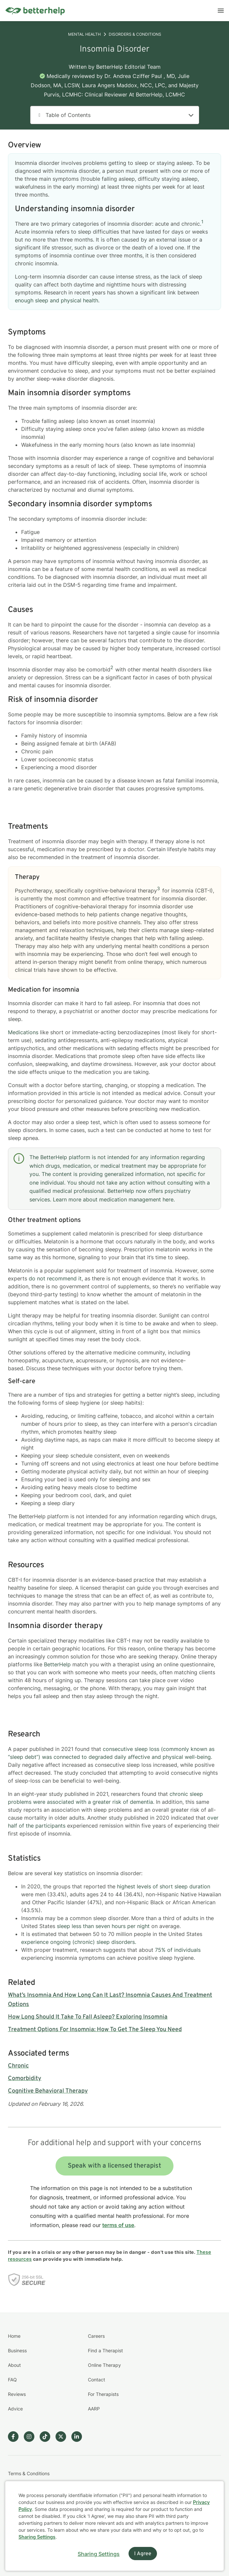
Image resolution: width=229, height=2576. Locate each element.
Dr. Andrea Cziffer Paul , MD (139, 76)
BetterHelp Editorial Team (128, 66)
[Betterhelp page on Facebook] (16, 2436)
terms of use (118, 2225)
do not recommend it (55, 1278)
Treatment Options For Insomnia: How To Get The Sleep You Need (95, 2029)
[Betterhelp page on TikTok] (48, 2436)
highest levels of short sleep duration (163, 1886)
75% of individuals (178, 1950)
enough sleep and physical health (56, 300)
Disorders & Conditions (135, 34)
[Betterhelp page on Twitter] (63, 2436)
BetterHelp (57, 1664)
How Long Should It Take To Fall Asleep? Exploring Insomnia (88, 2017)
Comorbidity (24, 2078)
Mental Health (84, 34)
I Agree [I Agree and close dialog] (142, 2554)
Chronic (18, 2066)
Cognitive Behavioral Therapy (48, 2091)
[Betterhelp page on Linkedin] (79, 2436)
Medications (24, 1032)
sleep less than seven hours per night (103, 1926)
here (168, 1199)
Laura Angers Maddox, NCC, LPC (123, 85)
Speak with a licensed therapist (114, 2166)
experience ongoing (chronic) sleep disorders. (78, 1942)
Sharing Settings (37, 2537)
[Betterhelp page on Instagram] (32, 2436)
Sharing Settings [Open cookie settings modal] (99, 2554)
